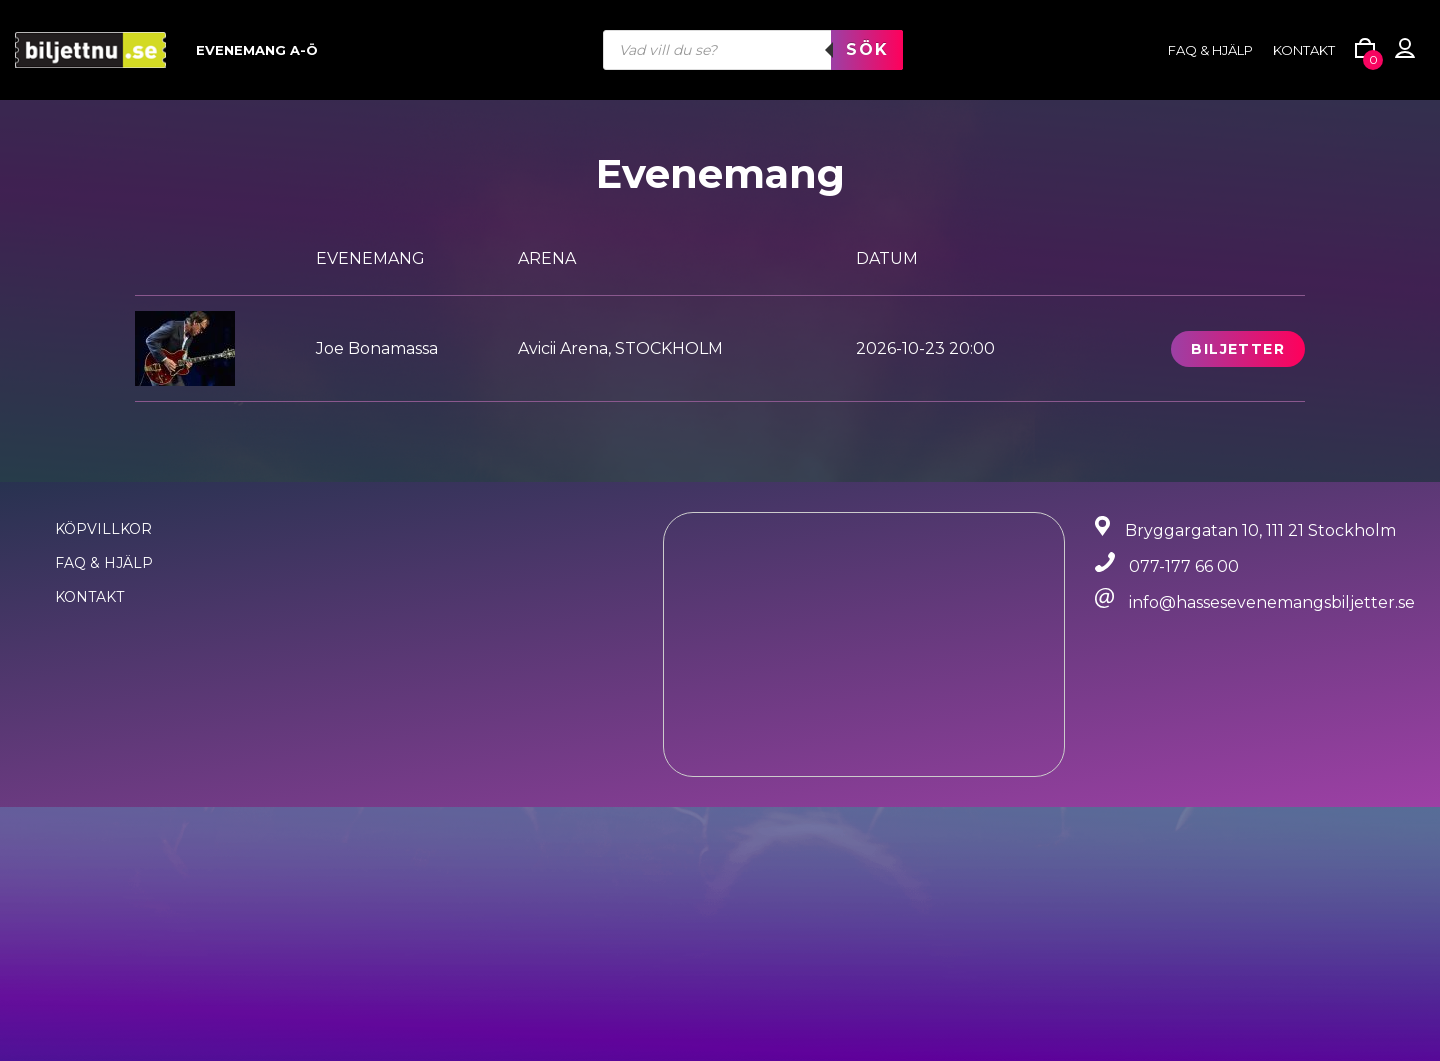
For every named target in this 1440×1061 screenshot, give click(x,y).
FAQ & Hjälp (104, 563)
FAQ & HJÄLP (1210, 50)
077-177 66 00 (1184, 566)
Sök (867, 49)
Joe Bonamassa (377, 348)
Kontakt (1304, 50)
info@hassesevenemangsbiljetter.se (1272, 602)
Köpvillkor (103, 529)
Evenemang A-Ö (257, 50)
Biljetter (1238, 349)
